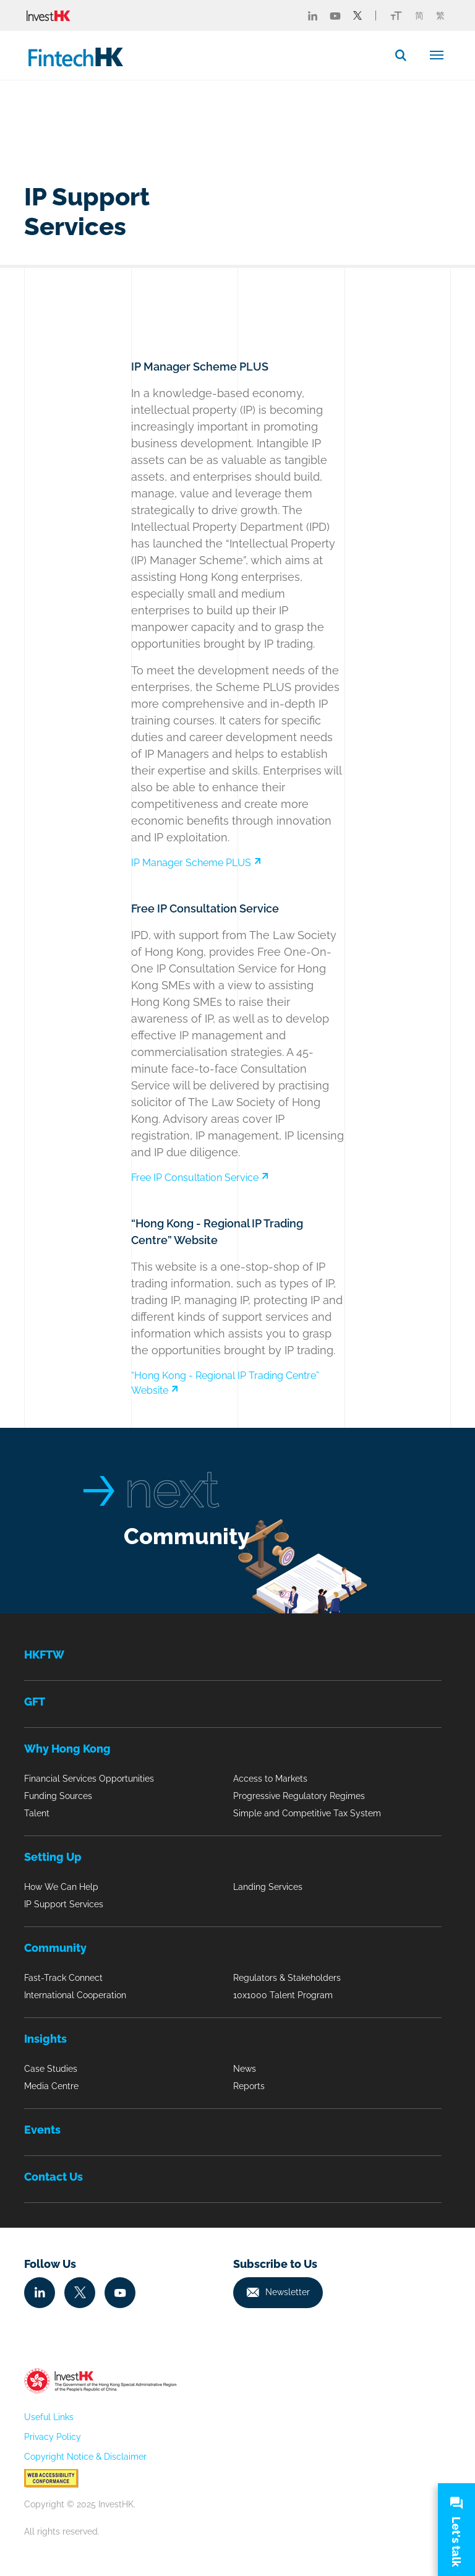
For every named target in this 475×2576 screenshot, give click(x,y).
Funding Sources (58, 1796)
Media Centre (51, 2086)
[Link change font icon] (396, 15)
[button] (406, 55)
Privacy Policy (52, 2437)
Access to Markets (270, 1779)
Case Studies (50, 2069)
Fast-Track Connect (63, 1978)
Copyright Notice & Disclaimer (85, 2457)
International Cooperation (75, 1995)
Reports (249, 2086)
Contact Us (53, 2176)
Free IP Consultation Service (199, 1177)
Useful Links (49, 2417)
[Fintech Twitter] (357, 15)
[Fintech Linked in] (312, 15)
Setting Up (53, 1856)
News (244, 2069)
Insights (45, 2038)
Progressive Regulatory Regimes (299, 1796)
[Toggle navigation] (436, 54)
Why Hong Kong (67, 1748)
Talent (36, 1813)
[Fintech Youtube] (335, 15)
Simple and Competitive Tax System (307, 1813)
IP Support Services (63, 1904)
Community (187, 1536)
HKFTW (44, 1654)
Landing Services (267, 1887)
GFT (34, 1701)
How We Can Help (61, 1887)
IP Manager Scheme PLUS (196, 863)
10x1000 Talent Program (283, 1995)
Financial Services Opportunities (89, 1779)
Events (42, 2129)
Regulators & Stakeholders (287, 1978)
